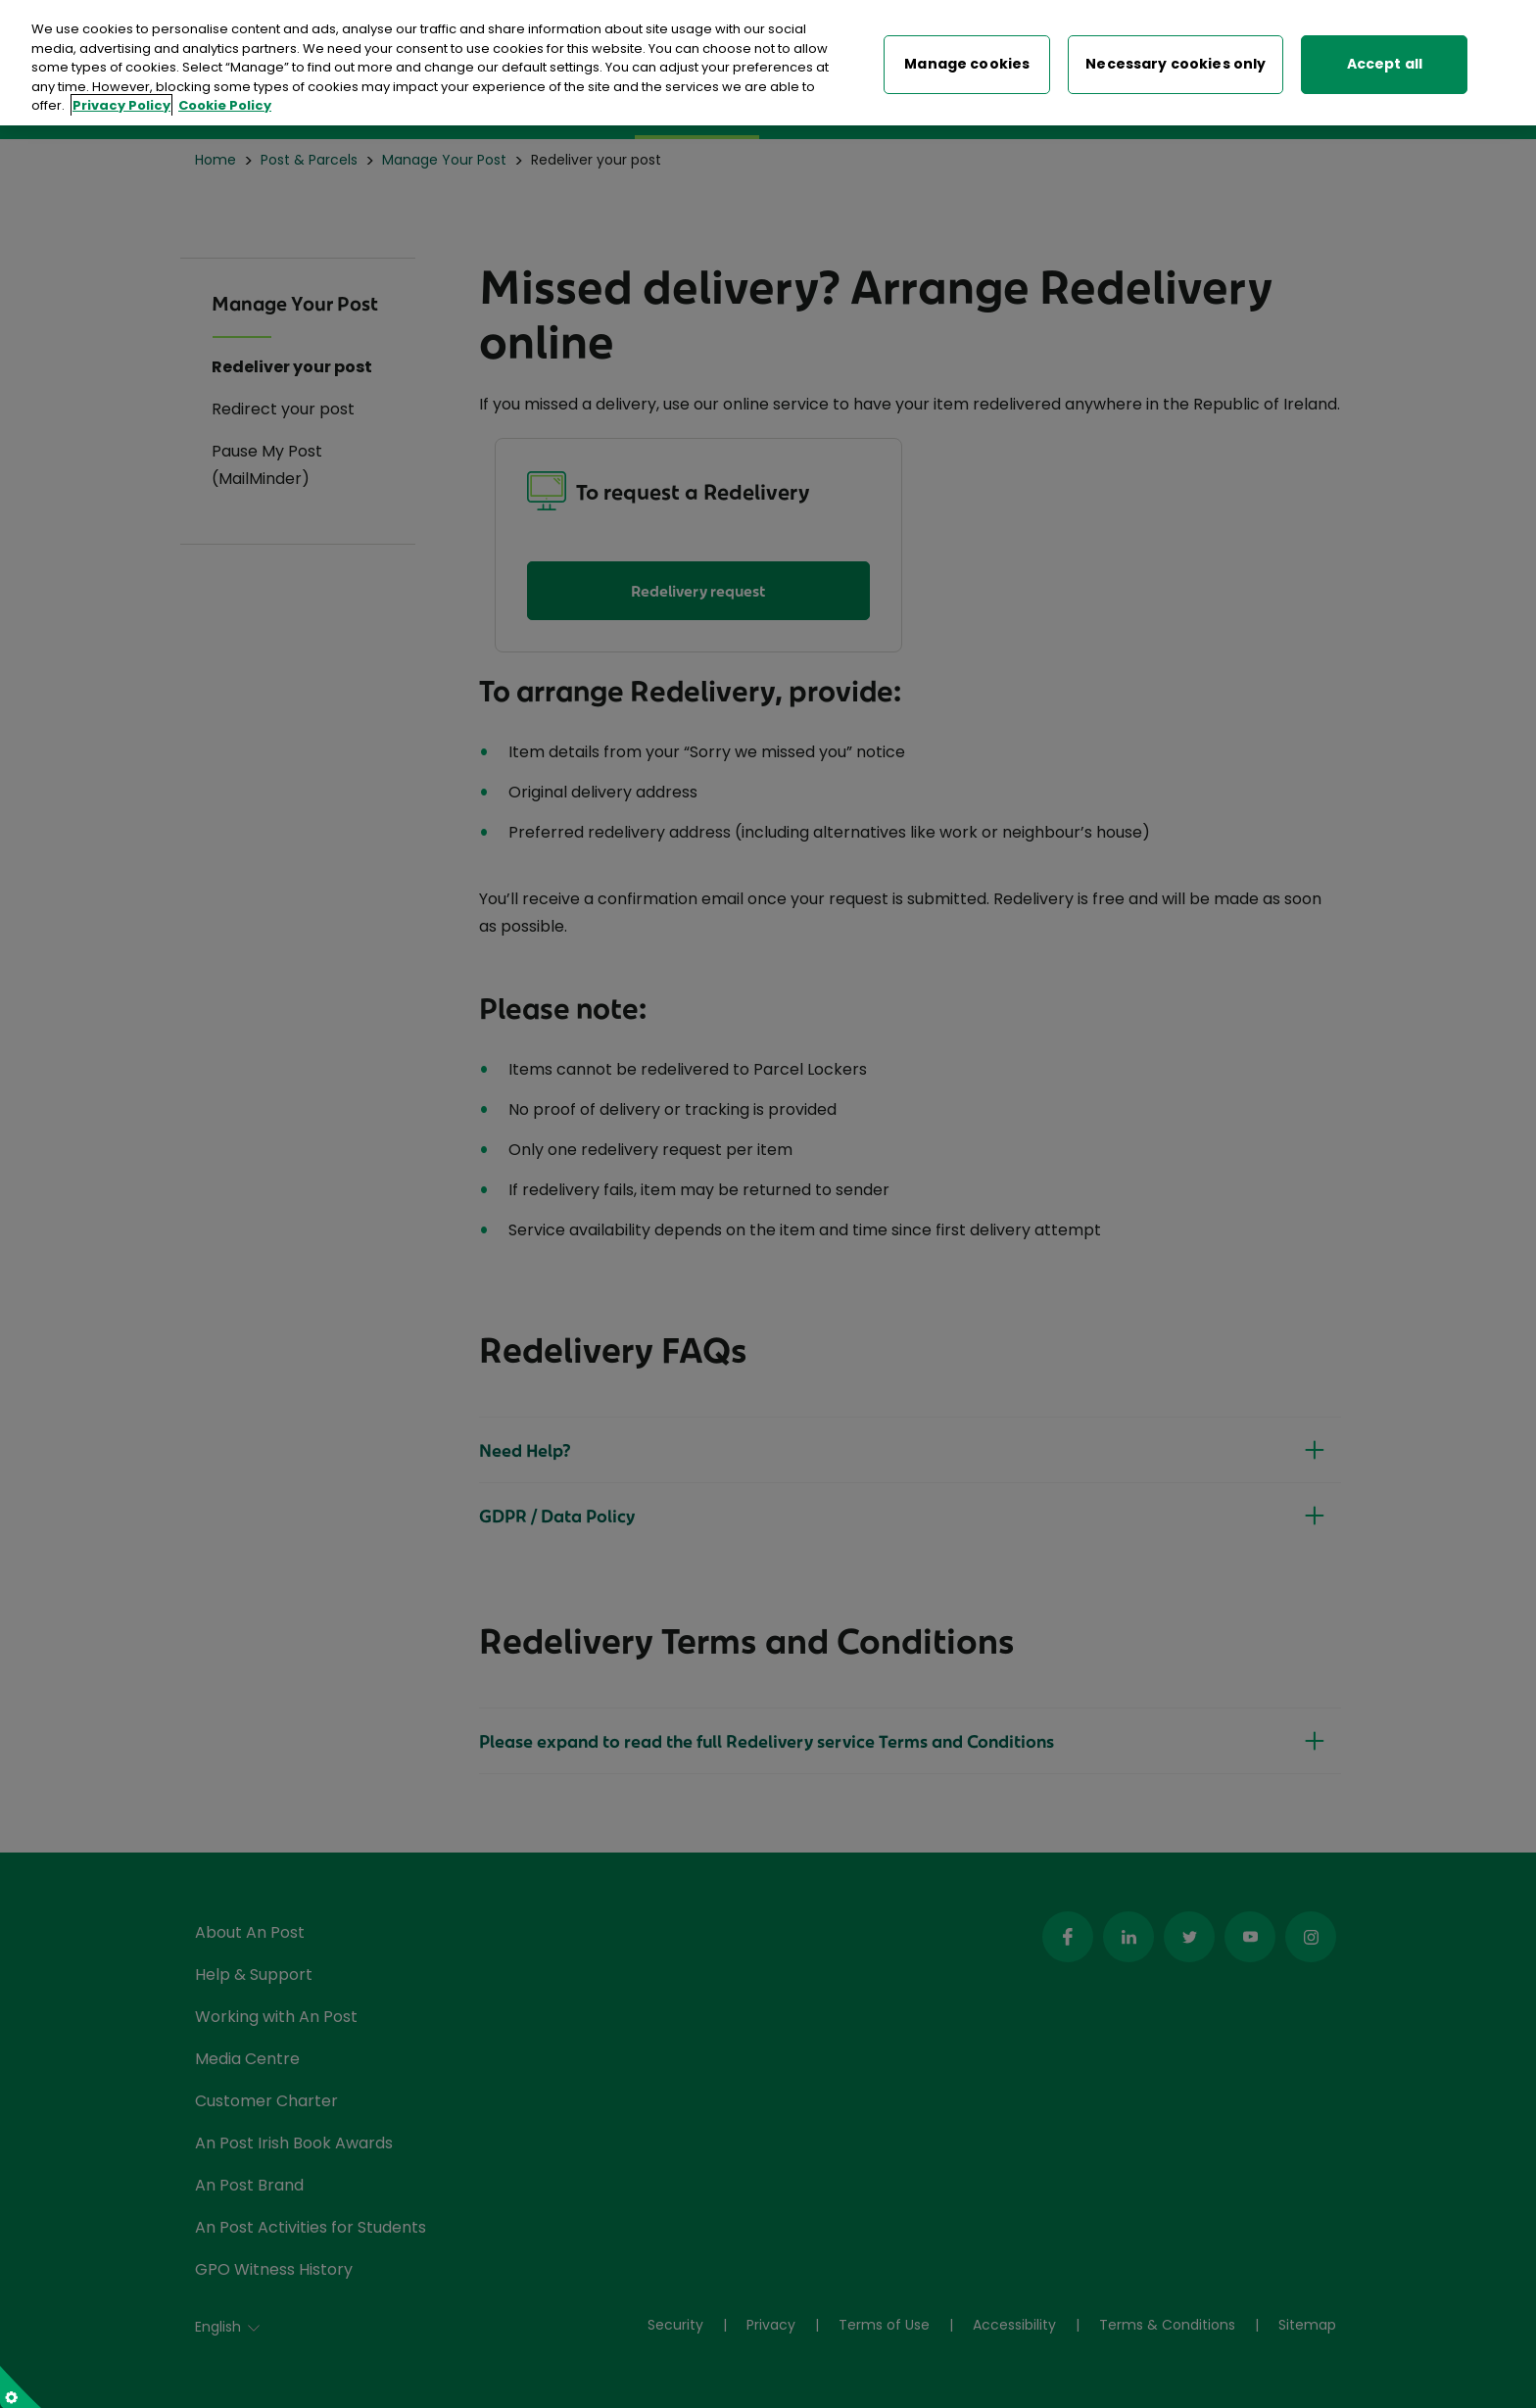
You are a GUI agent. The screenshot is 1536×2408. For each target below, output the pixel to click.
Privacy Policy (121, 101)
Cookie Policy (224, 101)
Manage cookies (967, 61)
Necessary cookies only (1175, 61)
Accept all (1384, 61)
